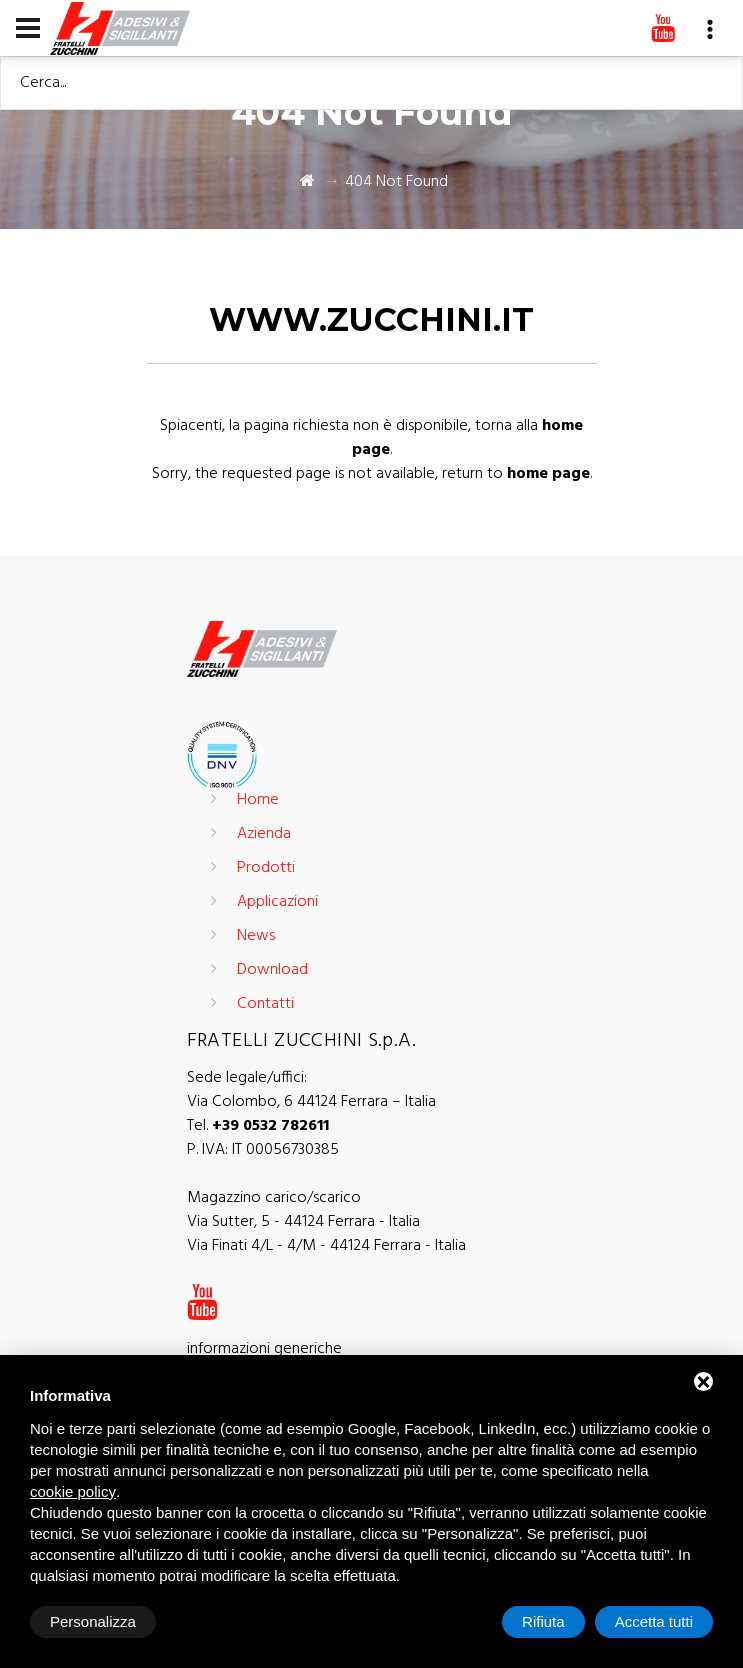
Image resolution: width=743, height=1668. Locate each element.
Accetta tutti (654, 1621)
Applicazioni (277, 902)
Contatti (265, 1004)
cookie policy (73, 1491)
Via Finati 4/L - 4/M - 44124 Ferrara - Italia (326, 1246)
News (256, 936)
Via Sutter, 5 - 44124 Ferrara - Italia (303, 1222)
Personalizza (93, 1621)
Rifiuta (543, 1621)
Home (258, 800)
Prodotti (266, 868)
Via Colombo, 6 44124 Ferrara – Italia (311, 1102)
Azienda (264, 834)
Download (272, 970)
